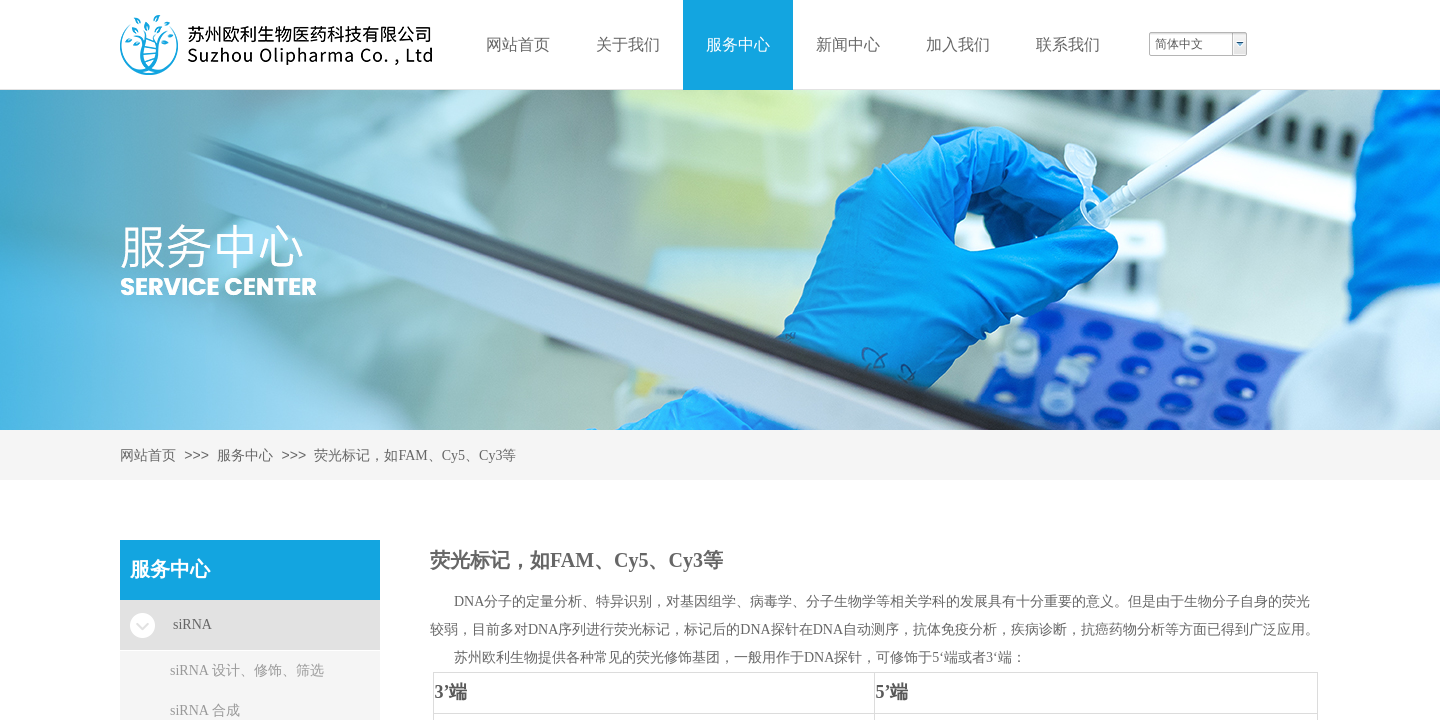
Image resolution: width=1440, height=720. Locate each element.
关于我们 (628, 44)
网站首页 (148, 455)
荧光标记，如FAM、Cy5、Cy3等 (415, 455)
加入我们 (958, 44)
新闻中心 (848, 44)
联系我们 (1068, 44)
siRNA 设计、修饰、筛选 (247, 670)
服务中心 (245, 455)
